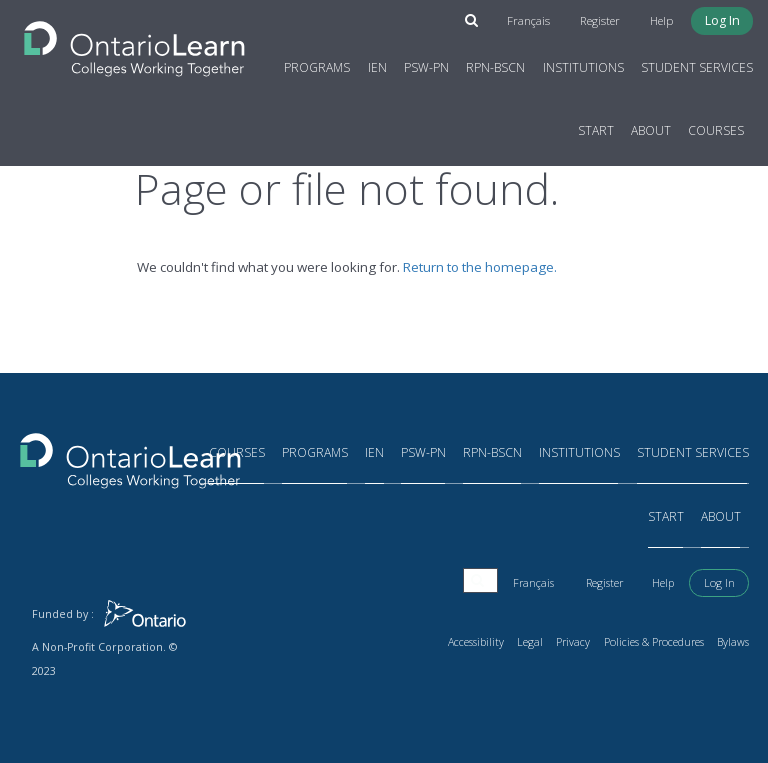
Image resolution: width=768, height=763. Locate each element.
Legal (532, 641)
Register (604, 21)
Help (664, 21)
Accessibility (478, 641)
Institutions (583, 67)
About (651, 130)
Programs (318, 67)
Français (535, 21)
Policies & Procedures (655, 641)
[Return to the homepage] (134, 43)
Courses (717, 130)
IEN (377, 67)
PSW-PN (426, 67)
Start (596, 130)
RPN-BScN (496, 67)
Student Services (697, 67)
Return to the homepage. (480, 266)
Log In (723, 21)
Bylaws (733, 641)
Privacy (575, 641)
